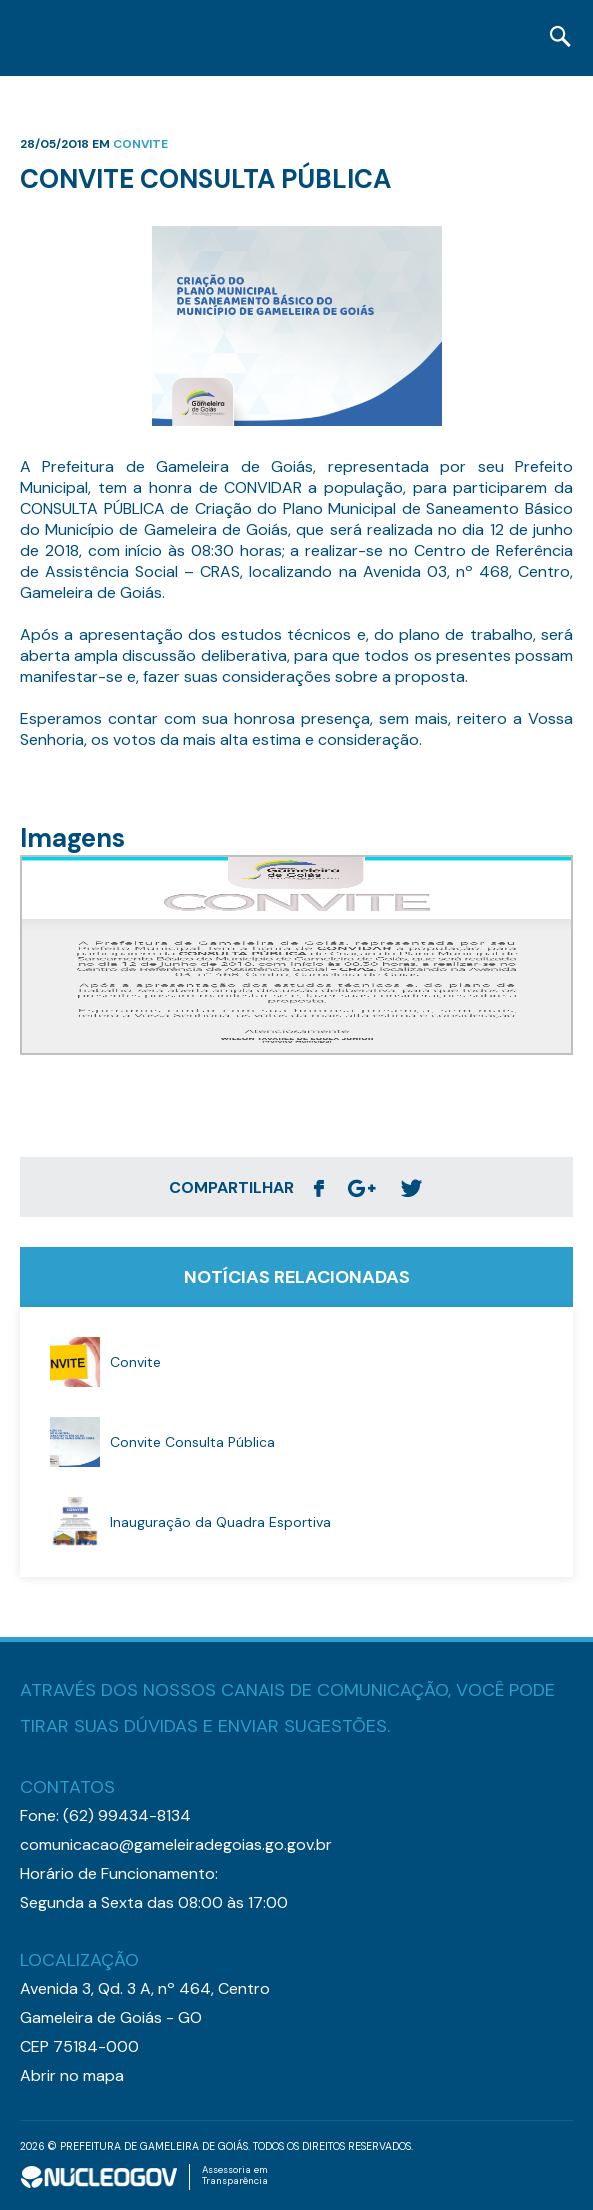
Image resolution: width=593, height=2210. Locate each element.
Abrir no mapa (72, 2075)
